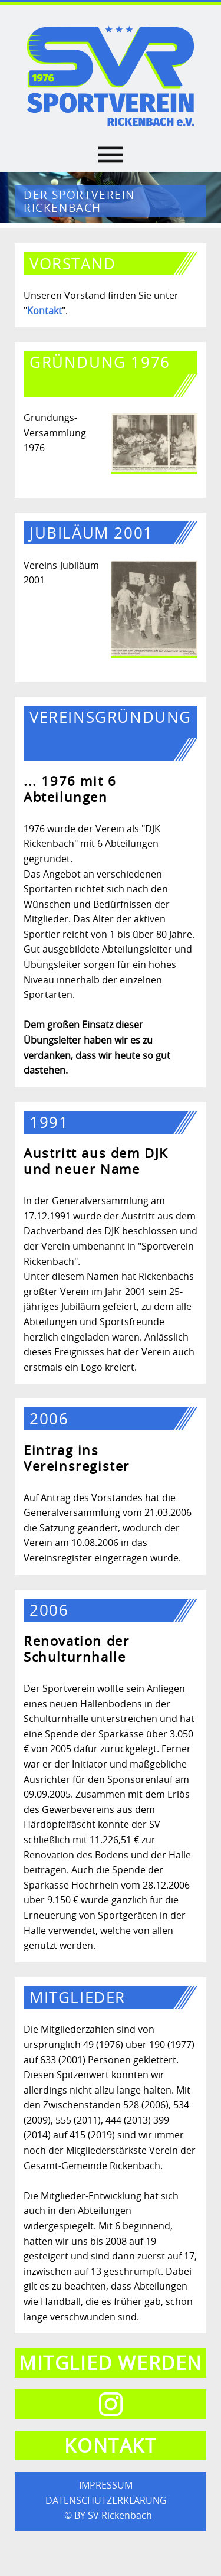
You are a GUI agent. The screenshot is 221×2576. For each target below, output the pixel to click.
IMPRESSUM (106, 2485)
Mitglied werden (110, 2362)
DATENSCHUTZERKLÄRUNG (106, 2500)
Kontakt (44, 310)
